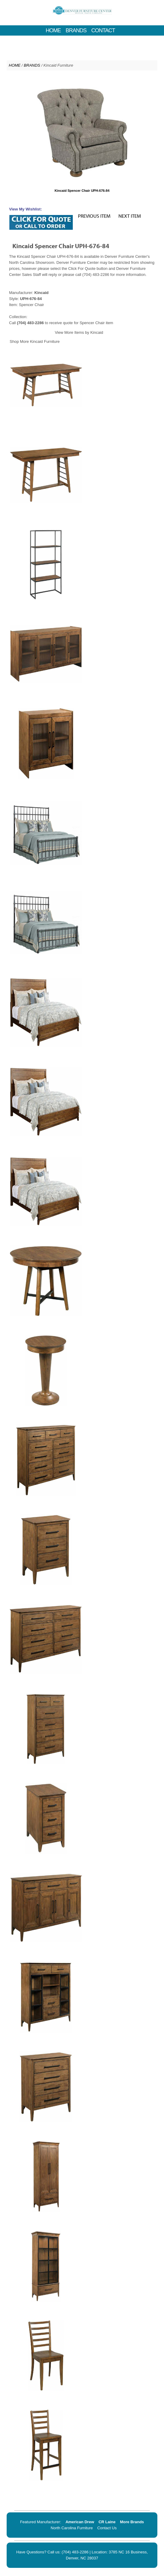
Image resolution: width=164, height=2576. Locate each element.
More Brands (132, 2522)
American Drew (80, 2522)
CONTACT (103, 30)
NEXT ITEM (129, 216)
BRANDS (76, 30)
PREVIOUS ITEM (94, 216)
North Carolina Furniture (72, 2528)
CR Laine (106, 2522)
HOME (53, 30)
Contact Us (107, 2528)
